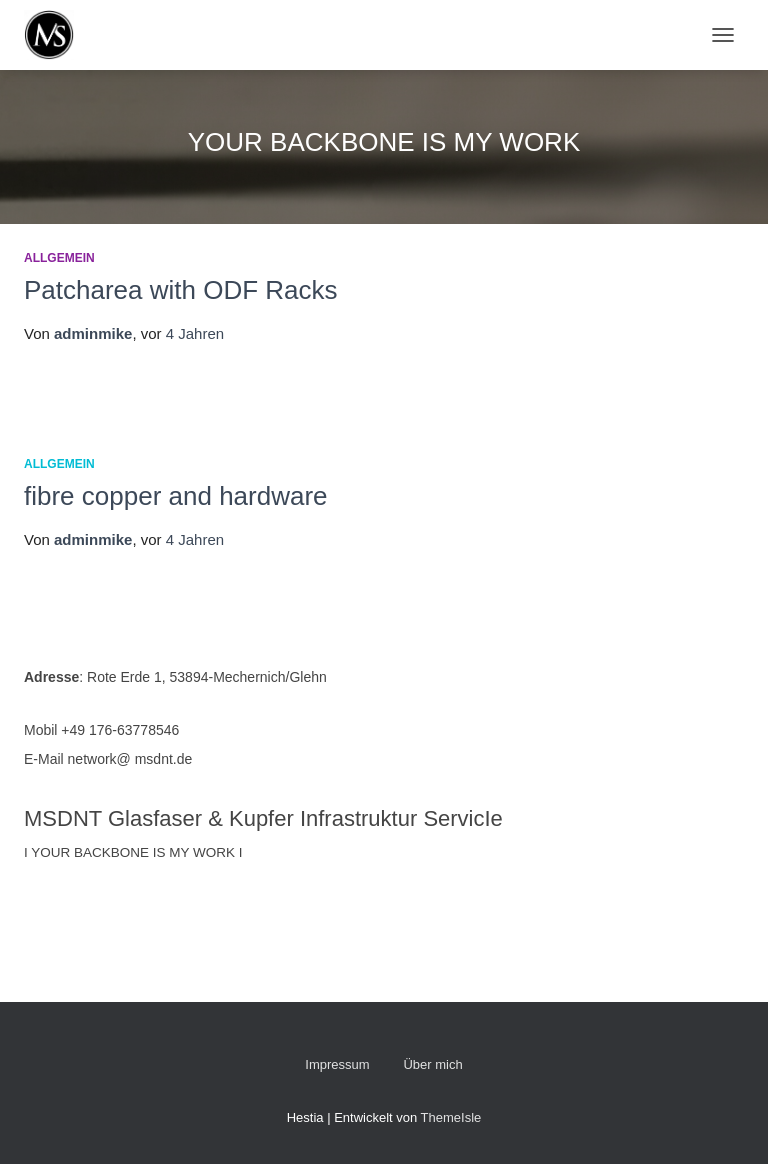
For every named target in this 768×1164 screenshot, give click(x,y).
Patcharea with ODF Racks (181, 290)
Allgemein (59, 258)
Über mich (432, 1064)
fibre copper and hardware (176, 496)
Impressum (337, 1064)
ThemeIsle (451, 1117)
